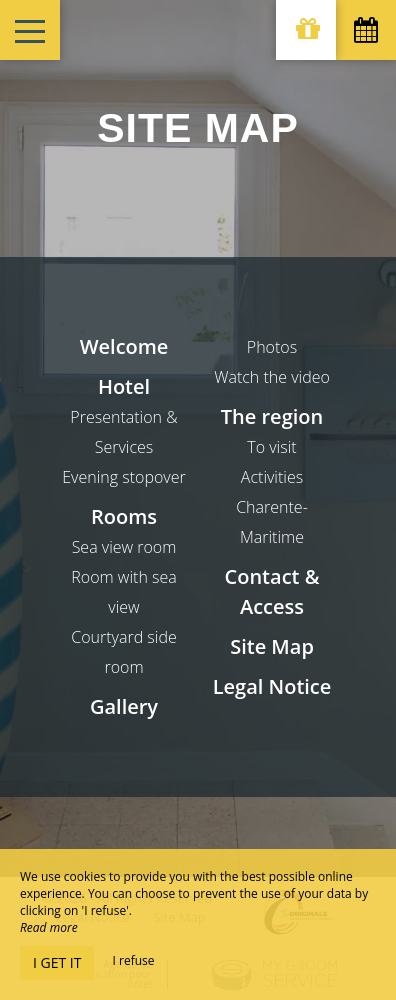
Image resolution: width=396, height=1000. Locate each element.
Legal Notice (272, 686)
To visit (271, 447)
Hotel (124, 386)
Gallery (124, 706)
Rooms (124, 516)
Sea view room (124, 547)
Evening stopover (123, 477)
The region (272, 416)
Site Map (272, 646)
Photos (272, 347)
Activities (272, 477)
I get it (57, 962)
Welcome (124, 346)
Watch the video (272, 377)
